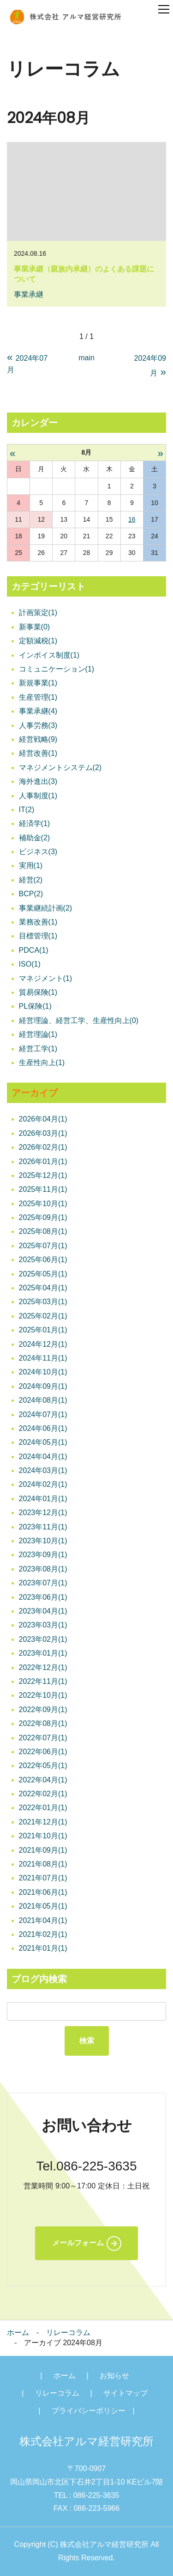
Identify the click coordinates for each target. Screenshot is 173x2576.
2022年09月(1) (43, 1709)
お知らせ (114, 2375)
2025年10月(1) (43, 1204)
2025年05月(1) (43, 1274)
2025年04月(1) (43, 1288)
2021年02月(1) (43, 1934)
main (86, 358)
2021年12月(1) (43, 1822)
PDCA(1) (33, 950)
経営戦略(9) (38, 739)
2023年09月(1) (43, 1555)
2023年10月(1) (43, 1541)
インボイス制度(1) (49, 655)
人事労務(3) (38, 725)
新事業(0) (34, 627)
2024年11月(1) (43, 1358)
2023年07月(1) (43, 1583)
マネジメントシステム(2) (60, 767)
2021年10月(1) (43, 1836)
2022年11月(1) (43, 1681)
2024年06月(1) (43, 1428)
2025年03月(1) (43, 1302)
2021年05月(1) (43, 1906)
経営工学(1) (38, 1049)
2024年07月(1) (43, 1414)
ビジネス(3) (38, 852)
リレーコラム (68, 2332)
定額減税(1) (38, 641)
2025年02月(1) (43, 1316)
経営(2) (31, 880)
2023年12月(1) (43, 1512)
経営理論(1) (38, 1034)
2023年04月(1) (43, 1611)
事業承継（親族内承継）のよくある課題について (84, 274)
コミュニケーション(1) (57, 669)
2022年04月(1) (43, 1780)
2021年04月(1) (43, 1920)
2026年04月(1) (43, 1119)
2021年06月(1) (43, 1892)
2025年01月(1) (43, 1330)
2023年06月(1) (43, 1597)
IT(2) (27, 809)
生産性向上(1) (42, 1062)
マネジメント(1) (45, 978)
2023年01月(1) (43, 1653)
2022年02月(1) (43, 1794)
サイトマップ (125, 2393)
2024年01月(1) (43, 1499)
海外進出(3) (38, 781)
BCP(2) (31, 894)
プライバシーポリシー (88, 2411)
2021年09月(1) (43, 1850)
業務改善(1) (38, 922)
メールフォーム (78, 2243)
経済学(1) (34, 823)
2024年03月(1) (43, 1470)
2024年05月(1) (43, 1442)
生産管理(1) (38, 697)
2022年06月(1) (43, 1752)
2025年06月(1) (43, 1259)
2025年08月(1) (43, 1231)
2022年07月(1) (43, 1738)
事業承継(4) (38, 711)
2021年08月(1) (43, 1864)
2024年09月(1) (43, 1386)
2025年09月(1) (43, 1217)
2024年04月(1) (43, 1457)
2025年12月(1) (43, 1175)
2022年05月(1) (43, 1765)
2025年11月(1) (43, 1189)
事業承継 (28, 294)
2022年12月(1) (43, 1667)
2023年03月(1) (43, 1625)
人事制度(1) (38, 796)
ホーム (18, 2332)
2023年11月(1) (43, 1527)
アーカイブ (35, 1092)
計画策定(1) (38, 612)
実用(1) (31, 865)
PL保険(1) (35, 1006)
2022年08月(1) (43, 1723)
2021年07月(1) (43, 1878)
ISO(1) (30, 964)
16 (132, 519)
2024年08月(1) (43, 1400)
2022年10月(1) (43, 1695)
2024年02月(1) (43, 1484)
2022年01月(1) (43, 1808)
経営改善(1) (38, 753)
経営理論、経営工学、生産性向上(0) (79, 1020)
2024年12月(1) (43, 1344)
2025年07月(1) (43, 1246)
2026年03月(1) (43, 1133)
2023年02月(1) (43, 1639)
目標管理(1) (38, 936)
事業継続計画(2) (45, 908)
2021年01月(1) (43, 1948)
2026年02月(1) (43, 1147)
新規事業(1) (38, 683)
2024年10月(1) (43, 1372)
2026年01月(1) (43, 1161)
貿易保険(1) (38, 992)
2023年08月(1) (43, 1569)
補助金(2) (34, 838)
